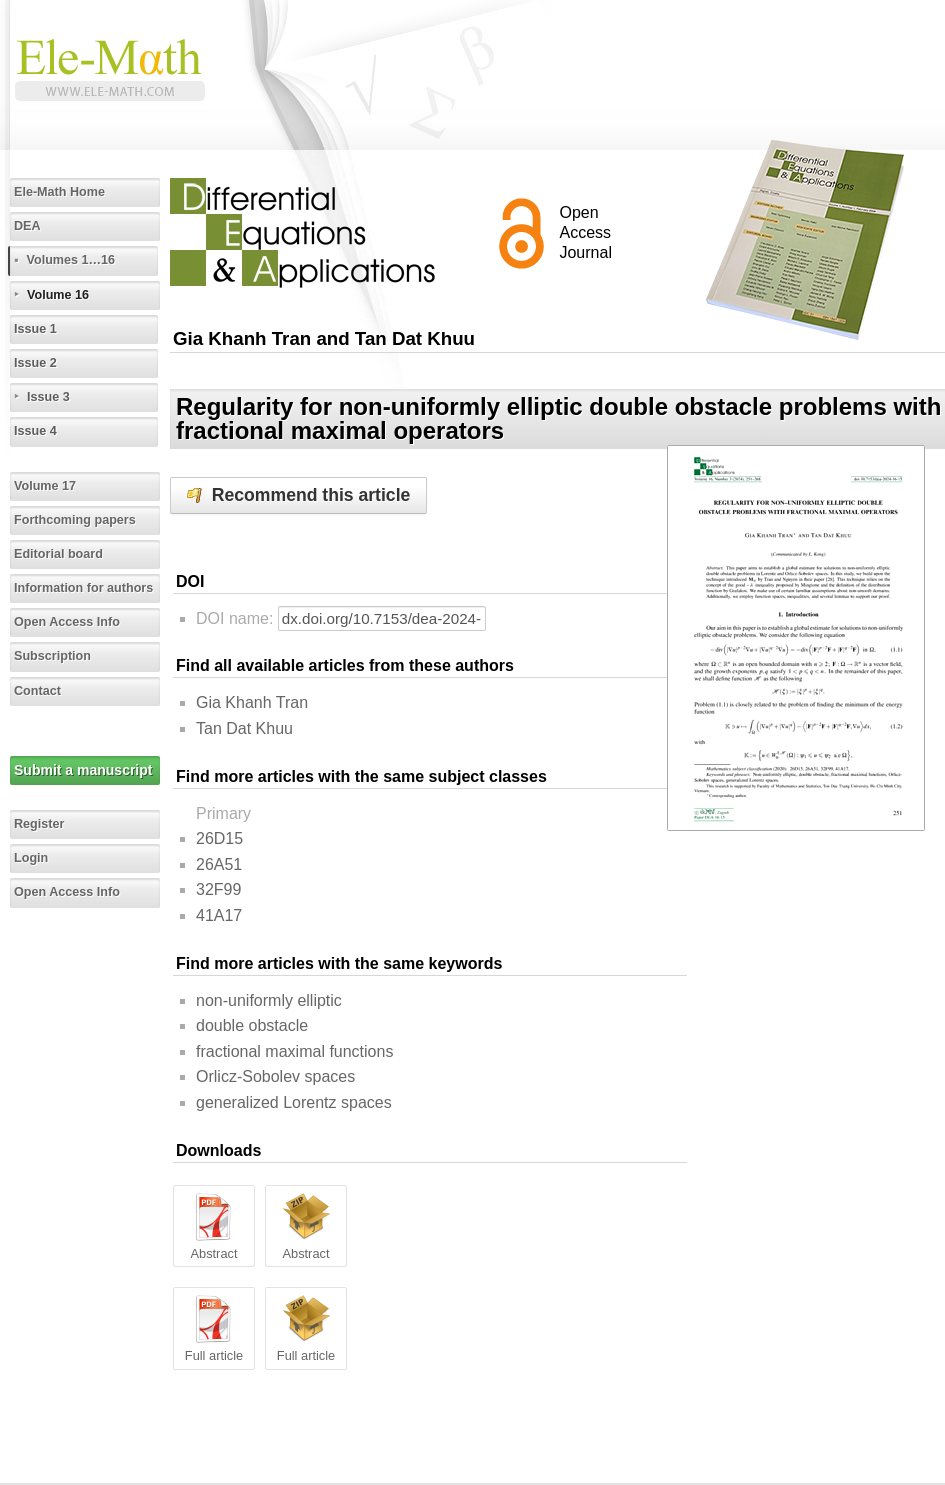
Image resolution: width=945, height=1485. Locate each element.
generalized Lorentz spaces (294, 1102)
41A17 (219, 915)
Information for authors (83, 588)
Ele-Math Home (59, 192)
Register (39, 824)
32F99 (218, 889)
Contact (37, 691)
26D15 (219, 838)
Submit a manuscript (83, 770)
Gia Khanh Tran (252, 702)
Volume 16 (58, 295)
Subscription (52, 656)
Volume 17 (45, 486)
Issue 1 (35, 329)
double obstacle (252, 1025)
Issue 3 (48, 397)
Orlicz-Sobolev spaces (275, 1076)
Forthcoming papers (75, 520)
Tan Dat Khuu (244, 728)
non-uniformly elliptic (269, 1000)
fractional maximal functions (294, 1051)
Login (31, 858)
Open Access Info (67, 622)
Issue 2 (35, 363)
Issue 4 (35, 431)
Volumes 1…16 (70, 260)
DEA (27, 226)
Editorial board (58, 554)
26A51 (219, 864)
